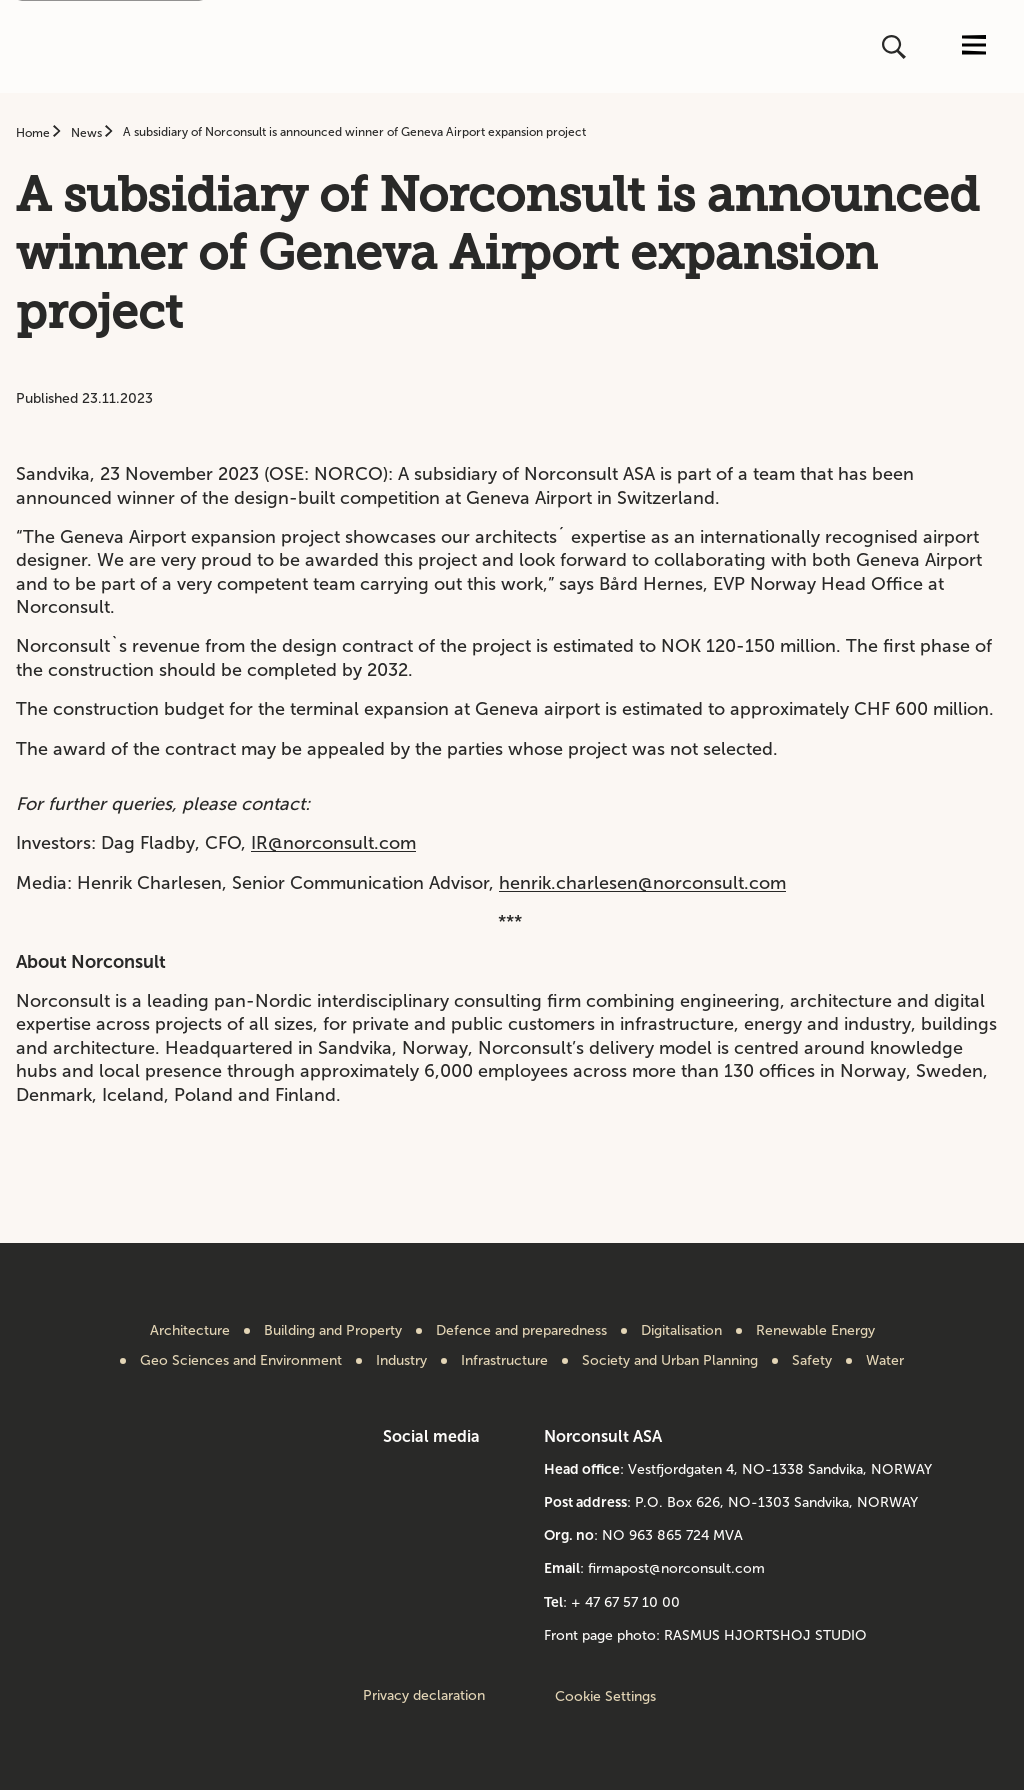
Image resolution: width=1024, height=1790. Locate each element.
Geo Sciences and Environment (241, 1361)
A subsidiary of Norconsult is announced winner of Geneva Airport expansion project (354, 132)
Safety (812, 1361)
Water (885, 1361)
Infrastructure (504, 1361)
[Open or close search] (896, 47)
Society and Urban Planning (670, 1361)
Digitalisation (681, 1331)
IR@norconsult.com (333, 843)
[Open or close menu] (974, 46)
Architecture (190, 1331)
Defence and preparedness (521, 1331)
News (88, 133)
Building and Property (333, 1331)
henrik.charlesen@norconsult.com (642, 883)
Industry (401, 1361)
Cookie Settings (605, 1696)
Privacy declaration (424, 1696)
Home (34, 133)
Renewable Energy (815, 1331)
